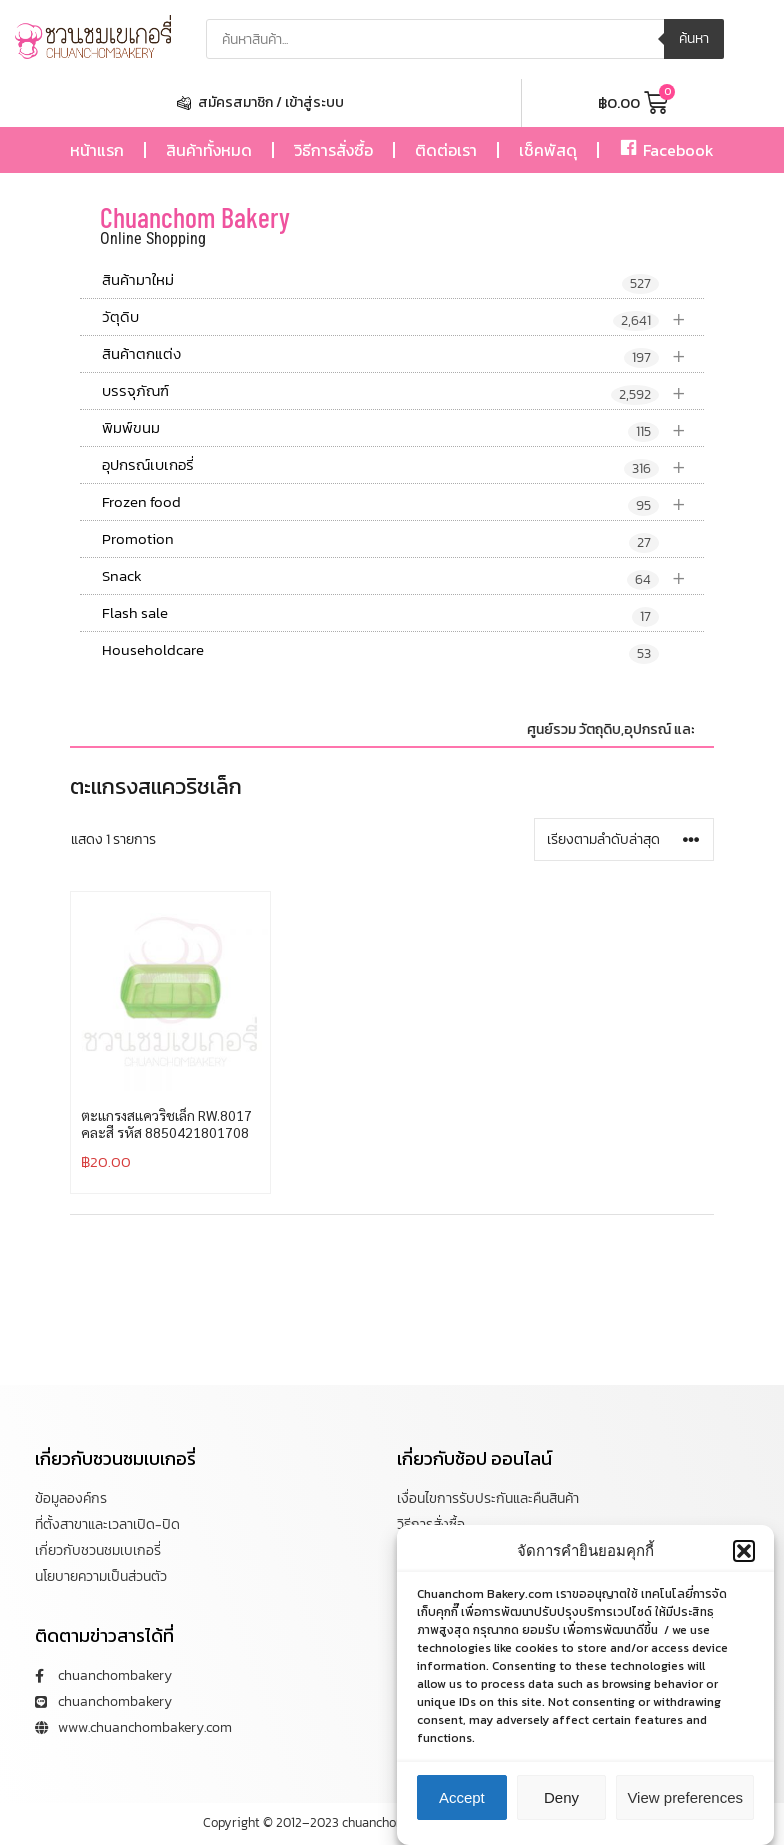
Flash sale (380, 614)
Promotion (380, 540)
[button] (744, 1551)
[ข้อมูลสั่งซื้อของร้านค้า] (624, 839)
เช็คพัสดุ (548, 150)
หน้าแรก (97, 150)
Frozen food (403, 502)
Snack (403, 576)
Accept (462, 1797)
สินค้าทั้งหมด (209, 150)
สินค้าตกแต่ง (403, 354)
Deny (561, 1797)
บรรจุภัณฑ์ (403, 391)
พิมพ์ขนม (403, 428)
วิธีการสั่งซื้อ (333, 150)
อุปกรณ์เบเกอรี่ (403, 465)
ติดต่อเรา (446, 150)
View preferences (685, 1797)
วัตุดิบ (403, 317)
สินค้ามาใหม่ (380, 281)
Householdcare (380, 651)
